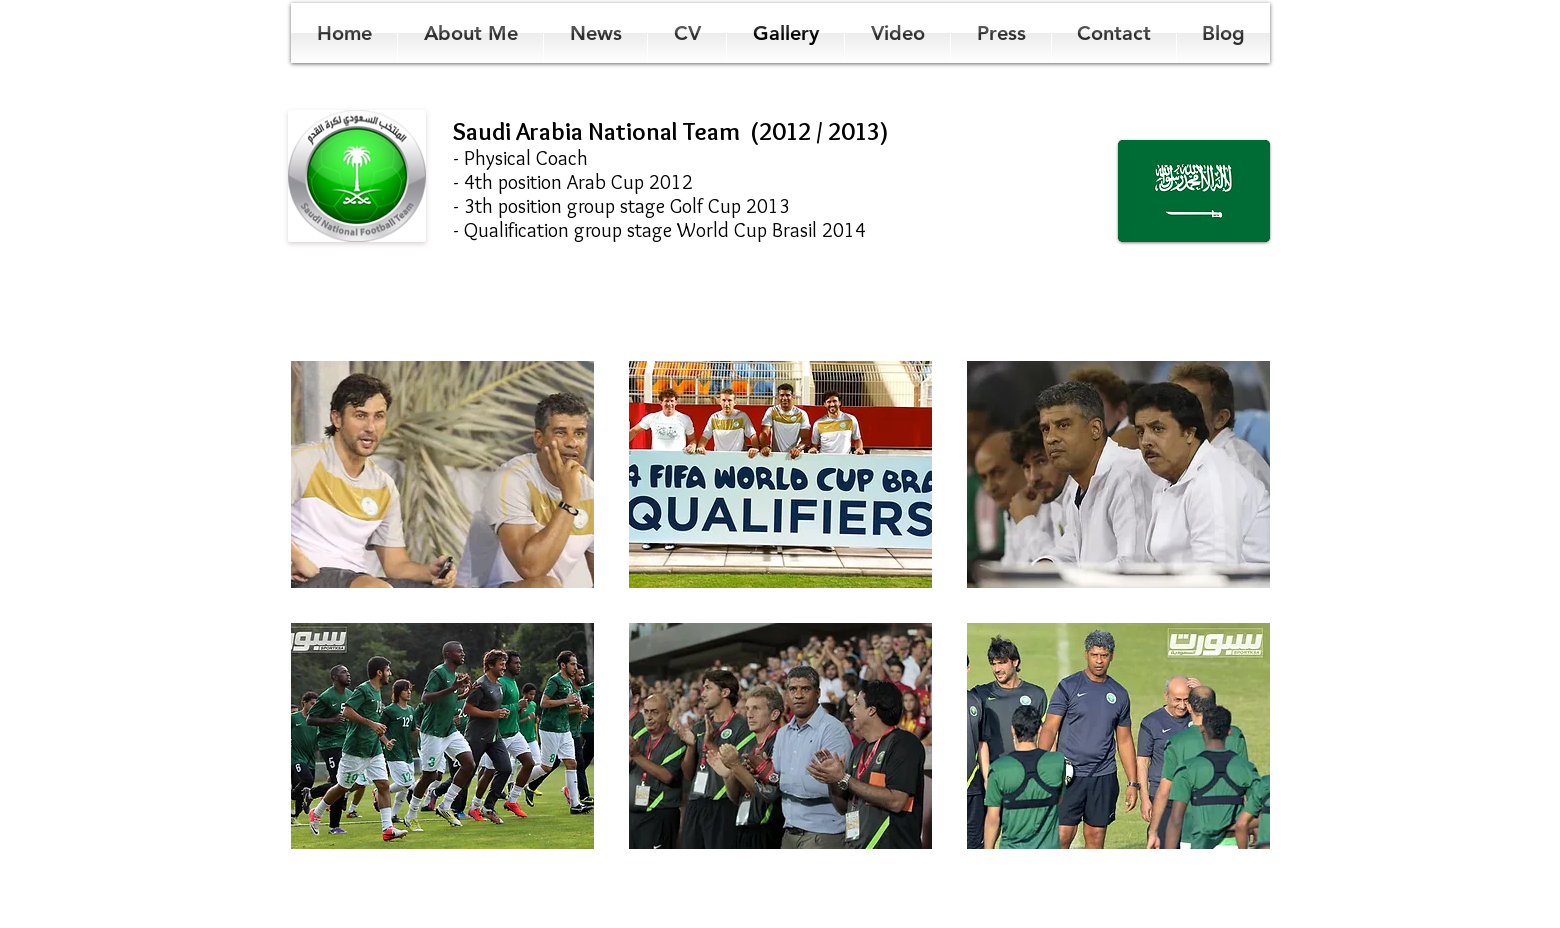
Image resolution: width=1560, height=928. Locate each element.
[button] (442, 474)
